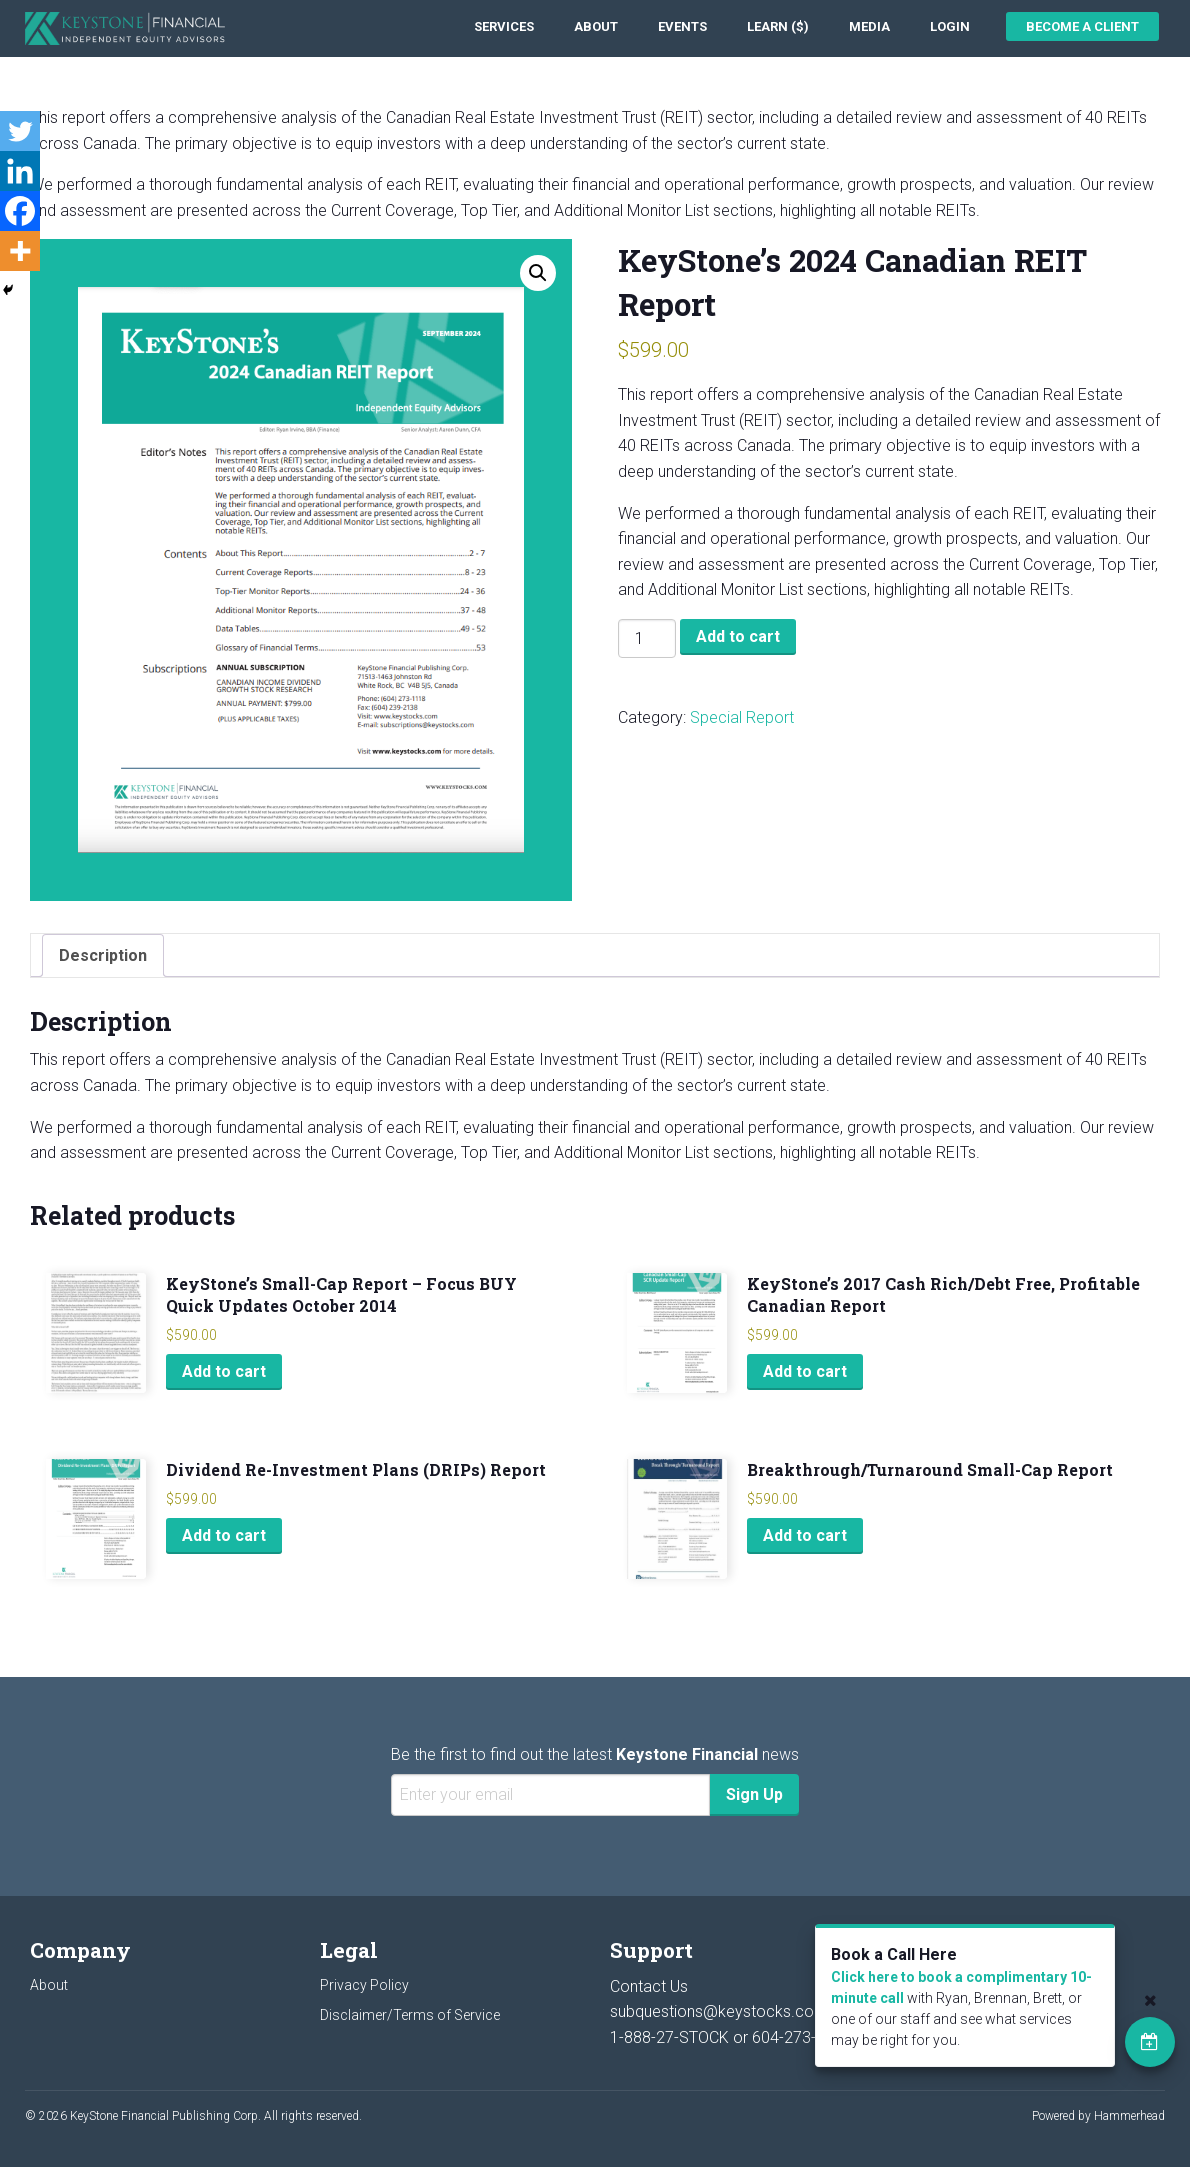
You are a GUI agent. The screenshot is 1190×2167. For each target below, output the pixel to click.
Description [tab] (103, 955)
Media (869, 26)
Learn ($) (778, 26)
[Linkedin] (20, 171)
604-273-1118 (802, 2037)
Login (950, 26)
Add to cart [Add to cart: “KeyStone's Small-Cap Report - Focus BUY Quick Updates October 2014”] (224, 1371)
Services (504, 26)
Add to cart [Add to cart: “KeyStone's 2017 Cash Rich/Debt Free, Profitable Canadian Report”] (805, 1371)
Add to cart (738, 636)
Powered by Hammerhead (1098, 2116)
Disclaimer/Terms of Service (410, 2015)
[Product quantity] (647, 638)
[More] (20, 251)
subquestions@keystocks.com (719, 2011)
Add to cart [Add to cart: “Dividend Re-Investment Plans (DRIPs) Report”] (224, 1535)
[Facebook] (20, 211)
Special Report (742, 717)
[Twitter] (20, 131)
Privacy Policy (364, 1985)
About (596, 26)
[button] (538, 273)
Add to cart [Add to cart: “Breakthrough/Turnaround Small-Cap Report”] (805, 1535)
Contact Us (649, 1986)
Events (682, 26)
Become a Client (1082, 26)
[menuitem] (504, 26)
